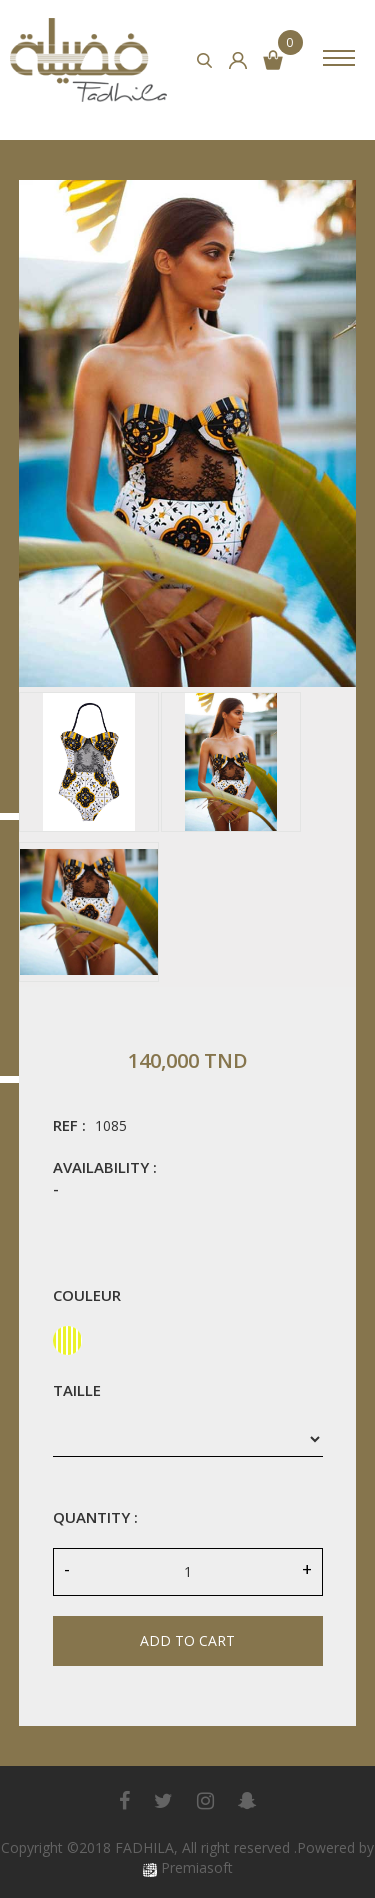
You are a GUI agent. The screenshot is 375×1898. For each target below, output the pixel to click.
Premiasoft (197, 1867)
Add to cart (187, 1640)
